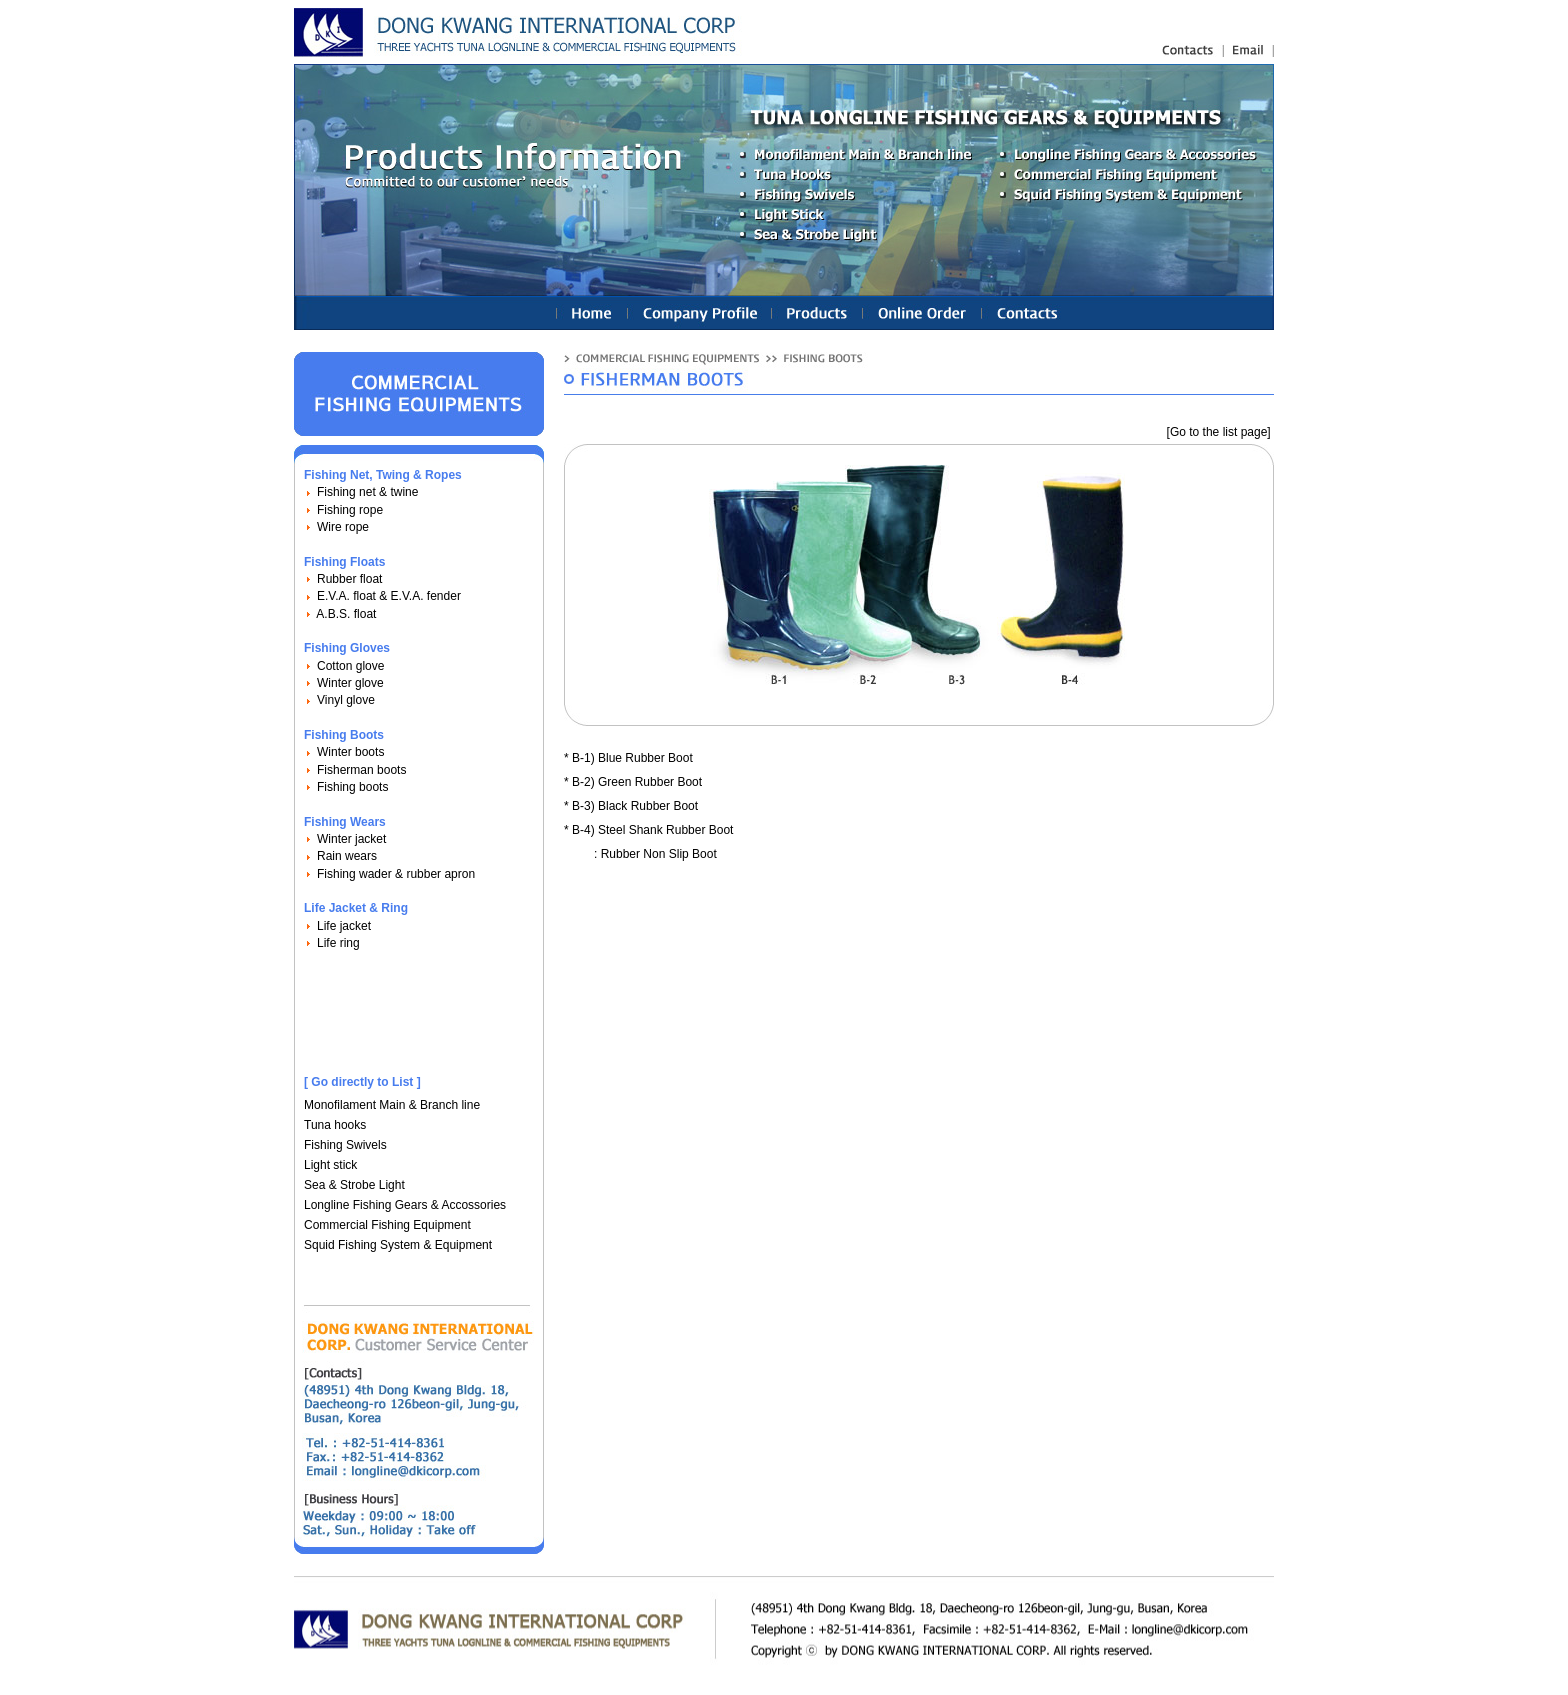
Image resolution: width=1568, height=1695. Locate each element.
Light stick (330, 1165)
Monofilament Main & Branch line (392, 1105)
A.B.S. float (346, 614)
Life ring (338, 943)
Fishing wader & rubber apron (396, 874)
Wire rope (343, 527)
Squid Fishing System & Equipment (398, 1245)
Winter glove (350, 683)
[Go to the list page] (1219, 432)
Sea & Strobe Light (354, 1185)
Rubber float (349, 579)
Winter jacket (351, 839)
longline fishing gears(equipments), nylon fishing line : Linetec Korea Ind (518, 32)
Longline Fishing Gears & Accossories (405, 1205)
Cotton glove (350, 666)
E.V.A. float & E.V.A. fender (389, 596)
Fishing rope (350, 510)
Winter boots (350, 752)
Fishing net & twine (367, 492)
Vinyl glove (346, 700)
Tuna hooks (335, 1125)
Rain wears (347, 856)
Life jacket (344, 926)
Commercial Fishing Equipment (387, 1225)
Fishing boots (352, 787)
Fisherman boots (361, 770)
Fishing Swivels (345, 1145)
